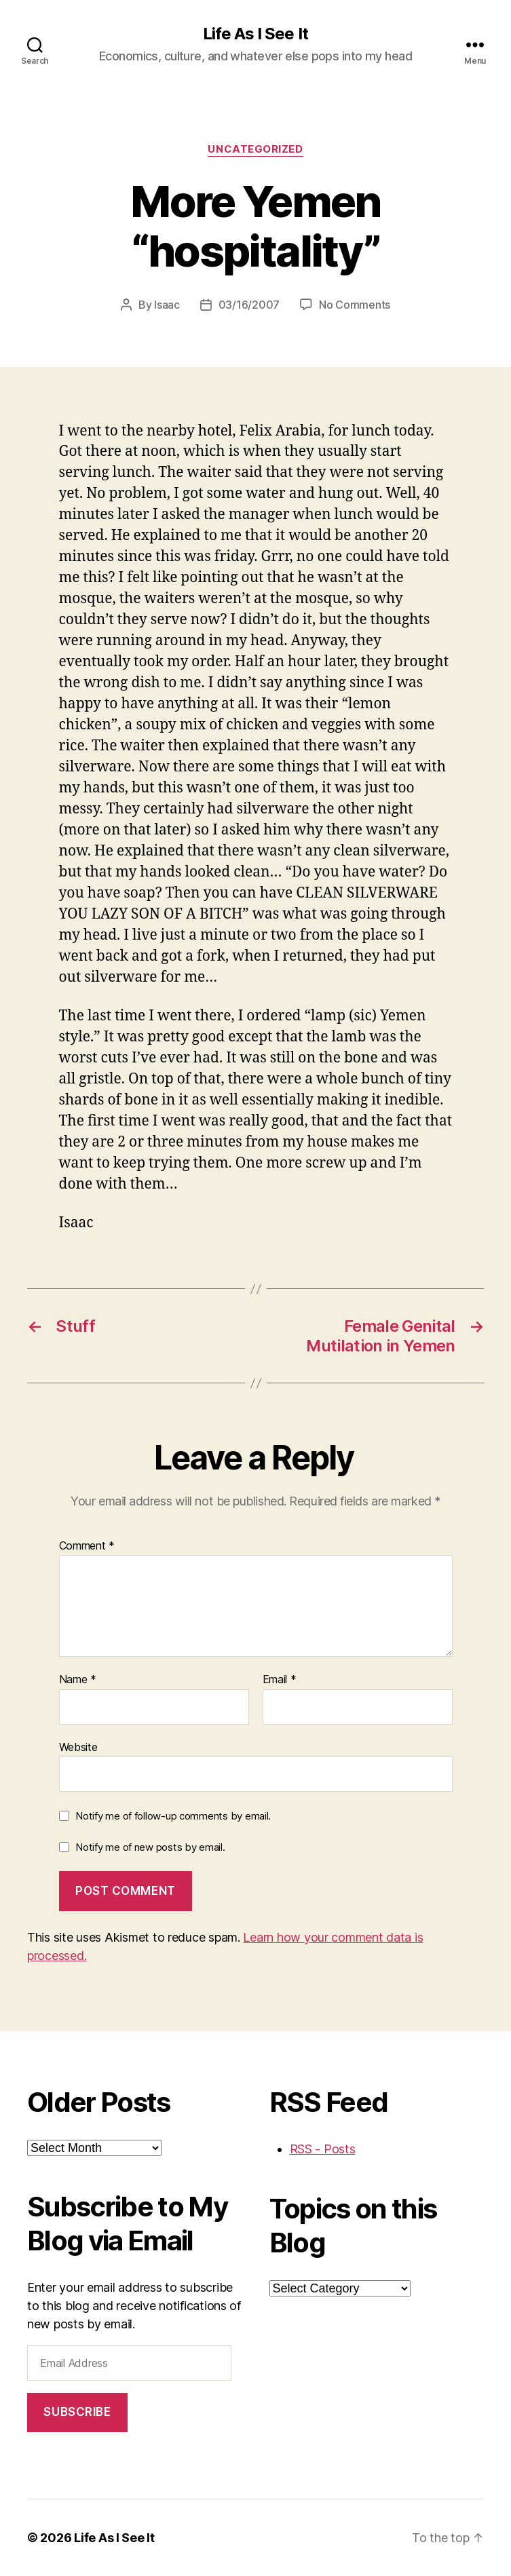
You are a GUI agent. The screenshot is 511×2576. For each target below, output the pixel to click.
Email (280, 1680)
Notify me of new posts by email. (150, 1847)
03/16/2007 (249, 304)
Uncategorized (255, 149)
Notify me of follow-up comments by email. (173, 1815)
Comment (87, 1546)
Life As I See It (255, 34)
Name (77, 1680)
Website (78, 1747)
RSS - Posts (323, 2149)
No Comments (354, 304)
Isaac (167, 304)
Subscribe (77, 2412)
